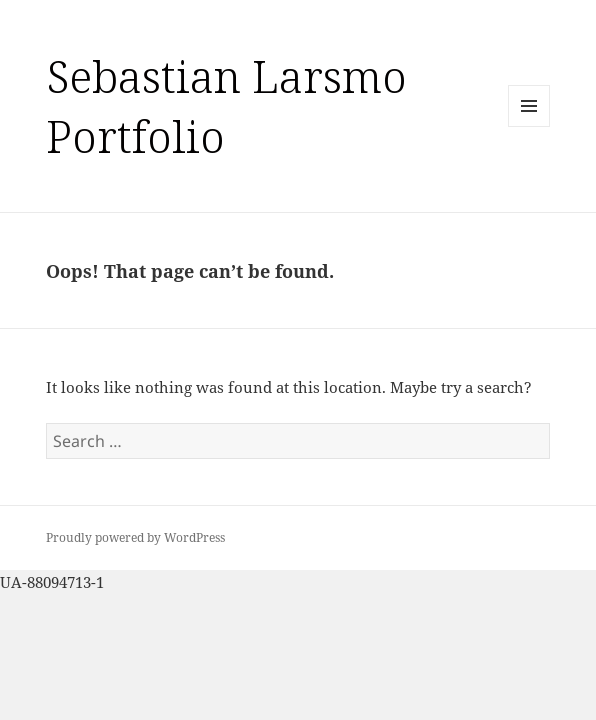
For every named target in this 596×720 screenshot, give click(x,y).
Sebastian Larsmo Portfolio (226, 106)
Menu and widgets (529, 126)
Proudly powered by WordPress (135, 537)
